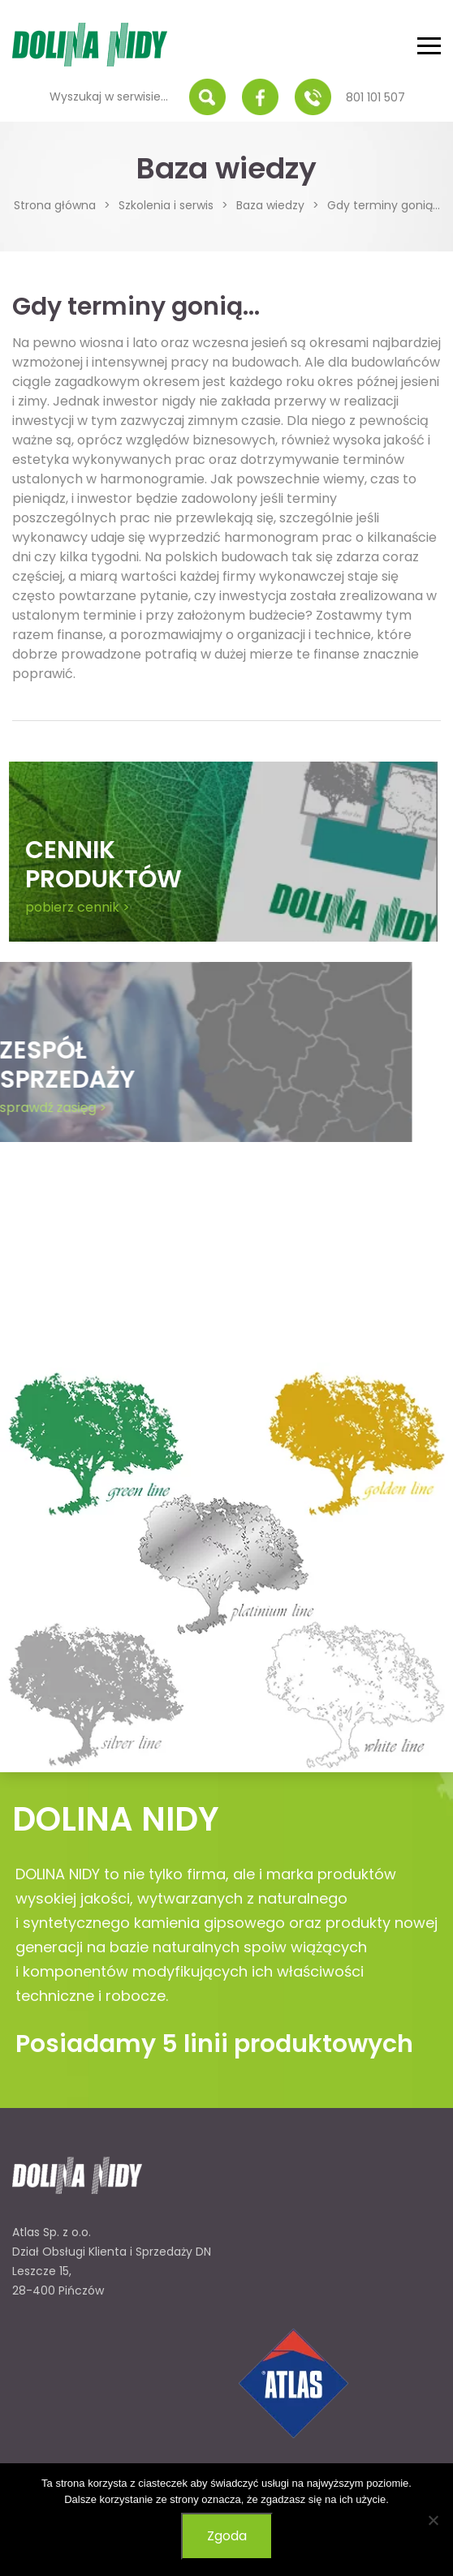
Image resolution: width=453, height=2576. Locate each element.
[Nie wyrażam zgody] (433, 2520)
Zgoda (227, 2536)
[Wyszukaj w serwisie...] (114, 97)
